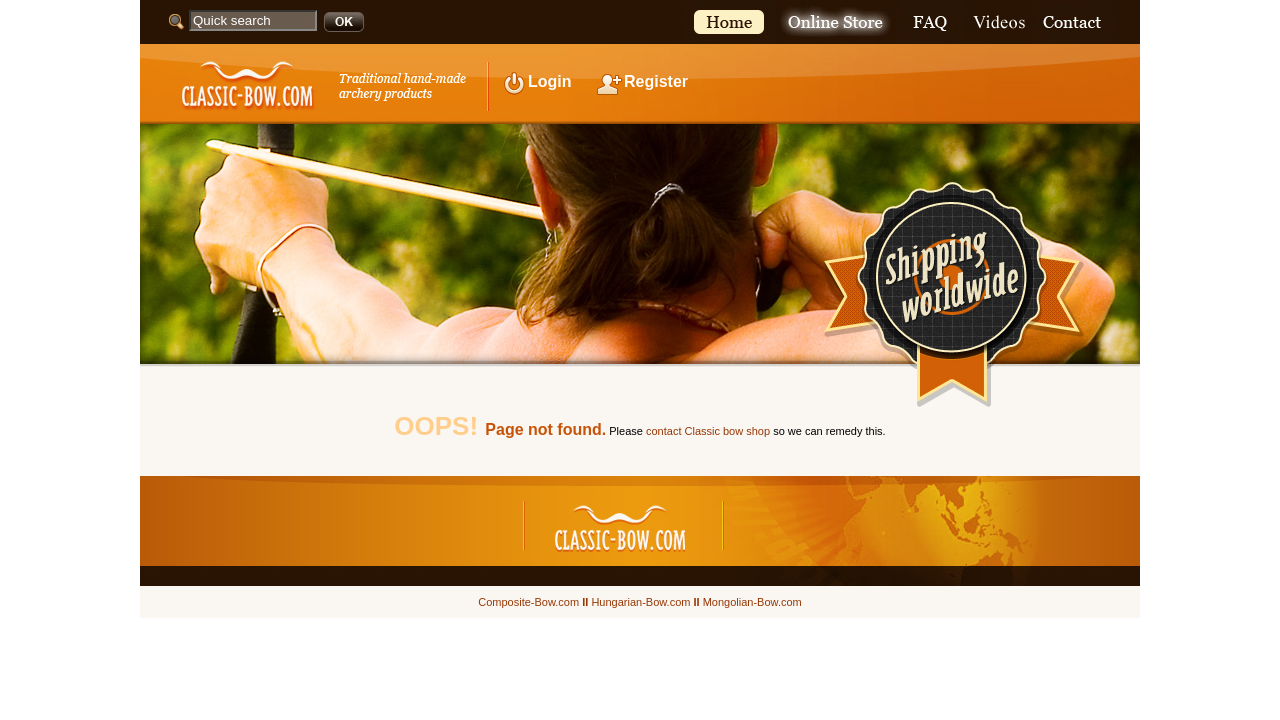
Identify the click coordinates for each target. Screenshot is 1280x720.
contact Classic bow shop (708, 431)
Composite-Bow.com (528, 602)
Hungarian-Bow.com (640, 602)
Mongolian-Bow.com (752, 602)
